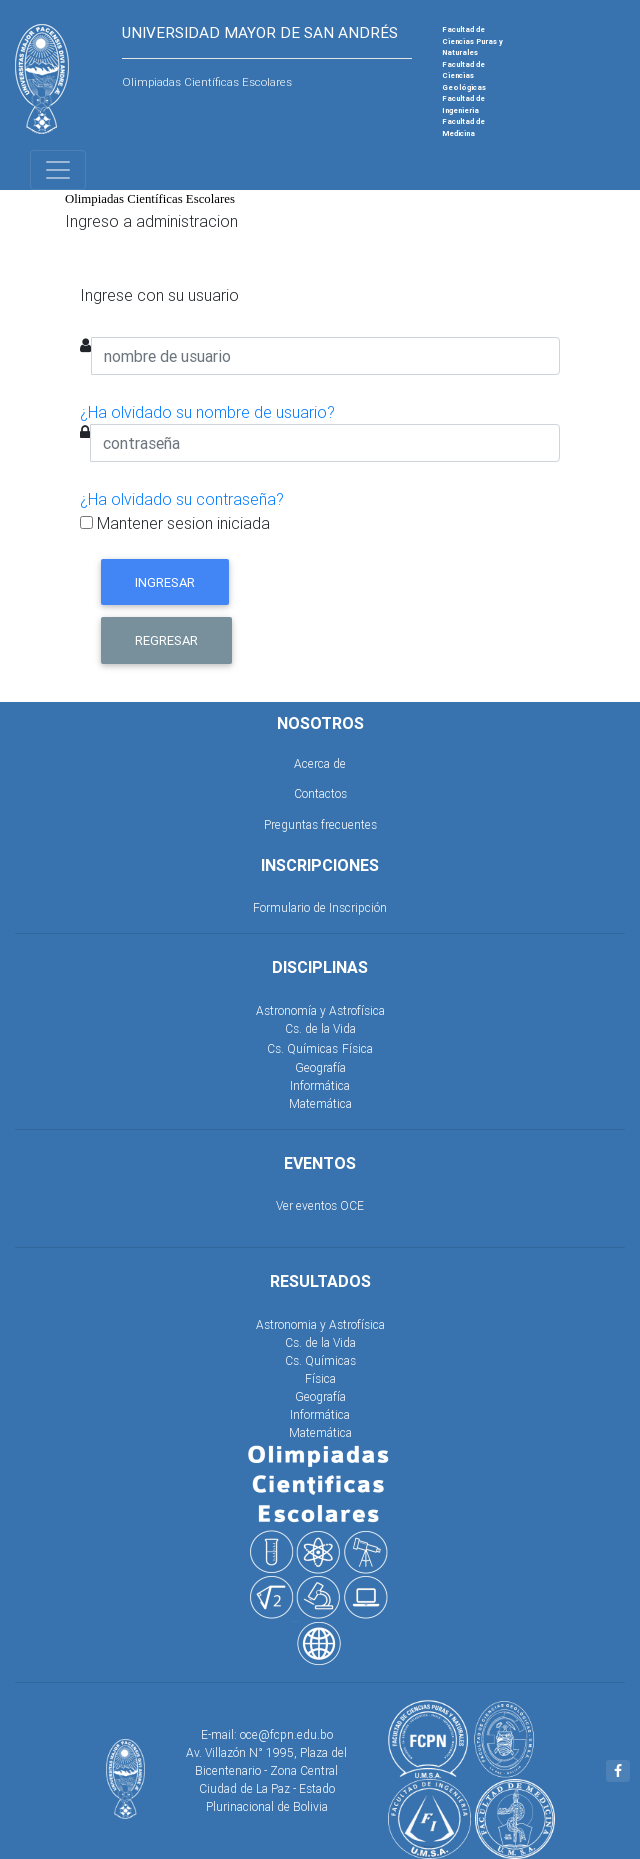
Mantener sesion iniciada (175, 523)
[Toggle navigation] (58, 170)
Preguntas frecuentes (320, 824)
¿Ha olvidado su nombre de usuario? (207, 412)
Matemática (320, 1103)
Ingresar (165, 582)
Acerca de (320, 763)
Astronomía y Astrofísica (320, 1010)
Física (357, 1048)
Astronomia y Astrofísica (320, 1324)
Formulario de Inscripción (320, 907)
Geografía (320, 1067)
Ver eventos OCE (320, 1205)
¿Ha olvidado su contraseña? (182, 499)
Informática (320, 1085)
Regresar (166, 640)
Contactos (320, 793)
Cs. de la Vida (320, 1028)
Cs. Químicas (302, 1048)
